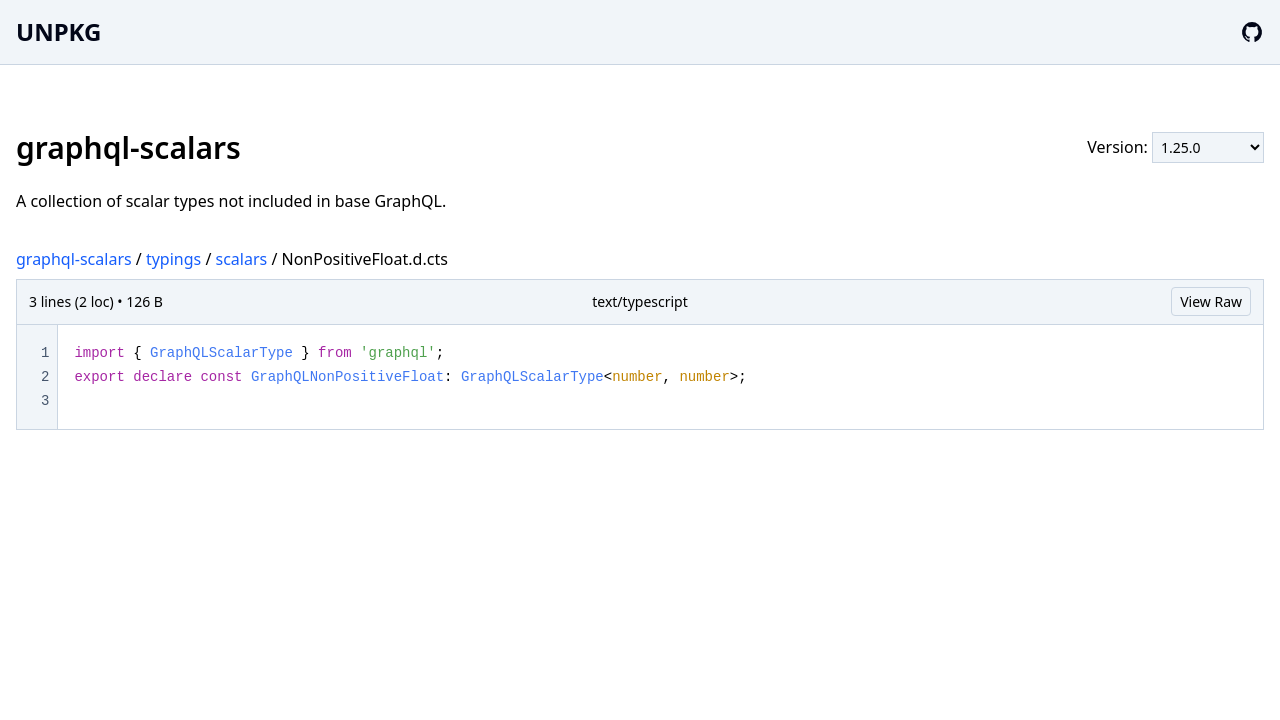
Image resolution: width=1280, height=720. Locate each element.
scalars (242, 259)
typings (173, 259)
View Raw (1211, 301)
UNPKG (58, 31)
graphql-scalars (74, 259)
